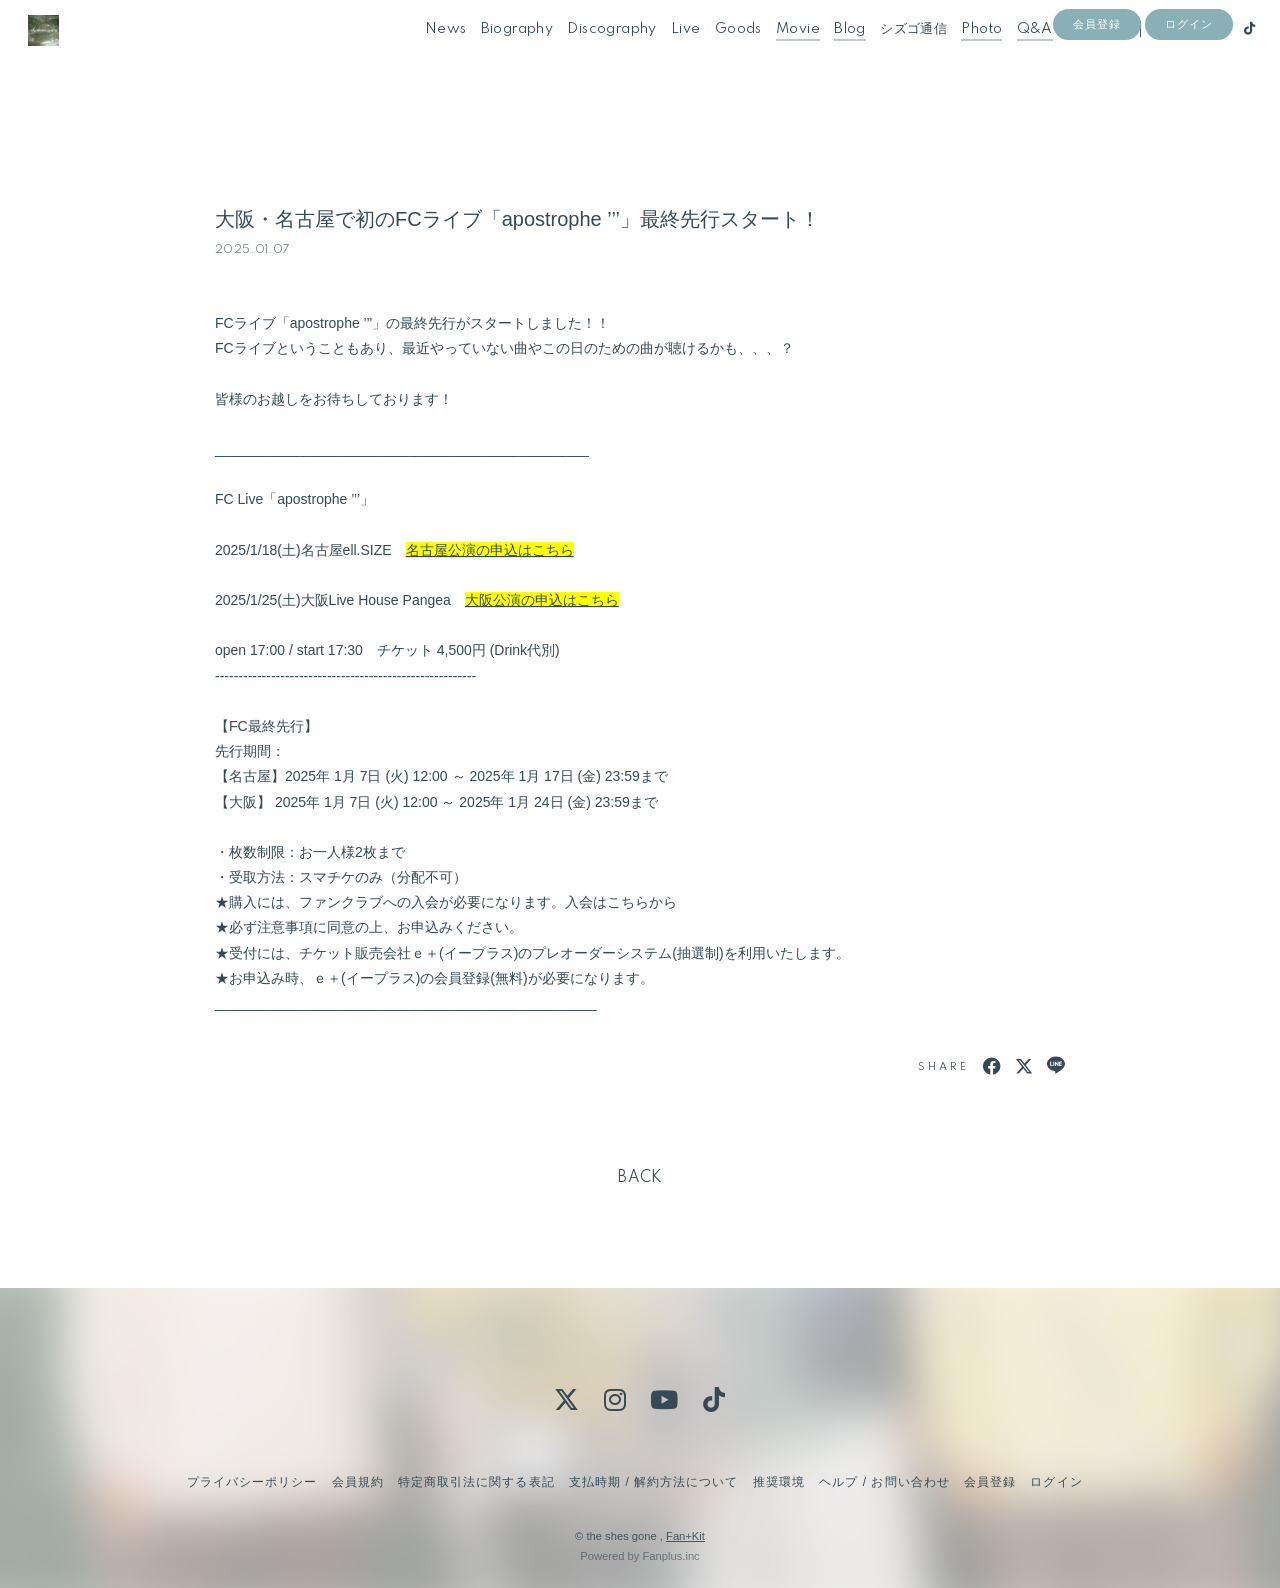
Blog (825, 58)
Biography (492, 58)
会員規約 (358, 1482)
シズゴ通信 (888, 58)
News (421, 58)
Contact (1070, 58)
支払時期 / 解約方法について (654, 1482)
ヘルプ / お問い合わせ (884, 1482)
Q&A (1010, 58)
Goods (713, 58)
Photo (956, 58)
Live (661, 58)
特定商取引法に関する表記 (476, 1482)
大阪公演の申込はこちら (542, 600)
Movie (773, 58)
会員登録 (1097, 92)
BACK (640, 1178)
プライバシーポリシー (252, 1482)
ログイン (1189, 92)
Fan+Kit (685, 1536)
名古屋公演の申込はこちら (490, 550)
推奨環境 (779, 1482)
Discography (586, 58)
